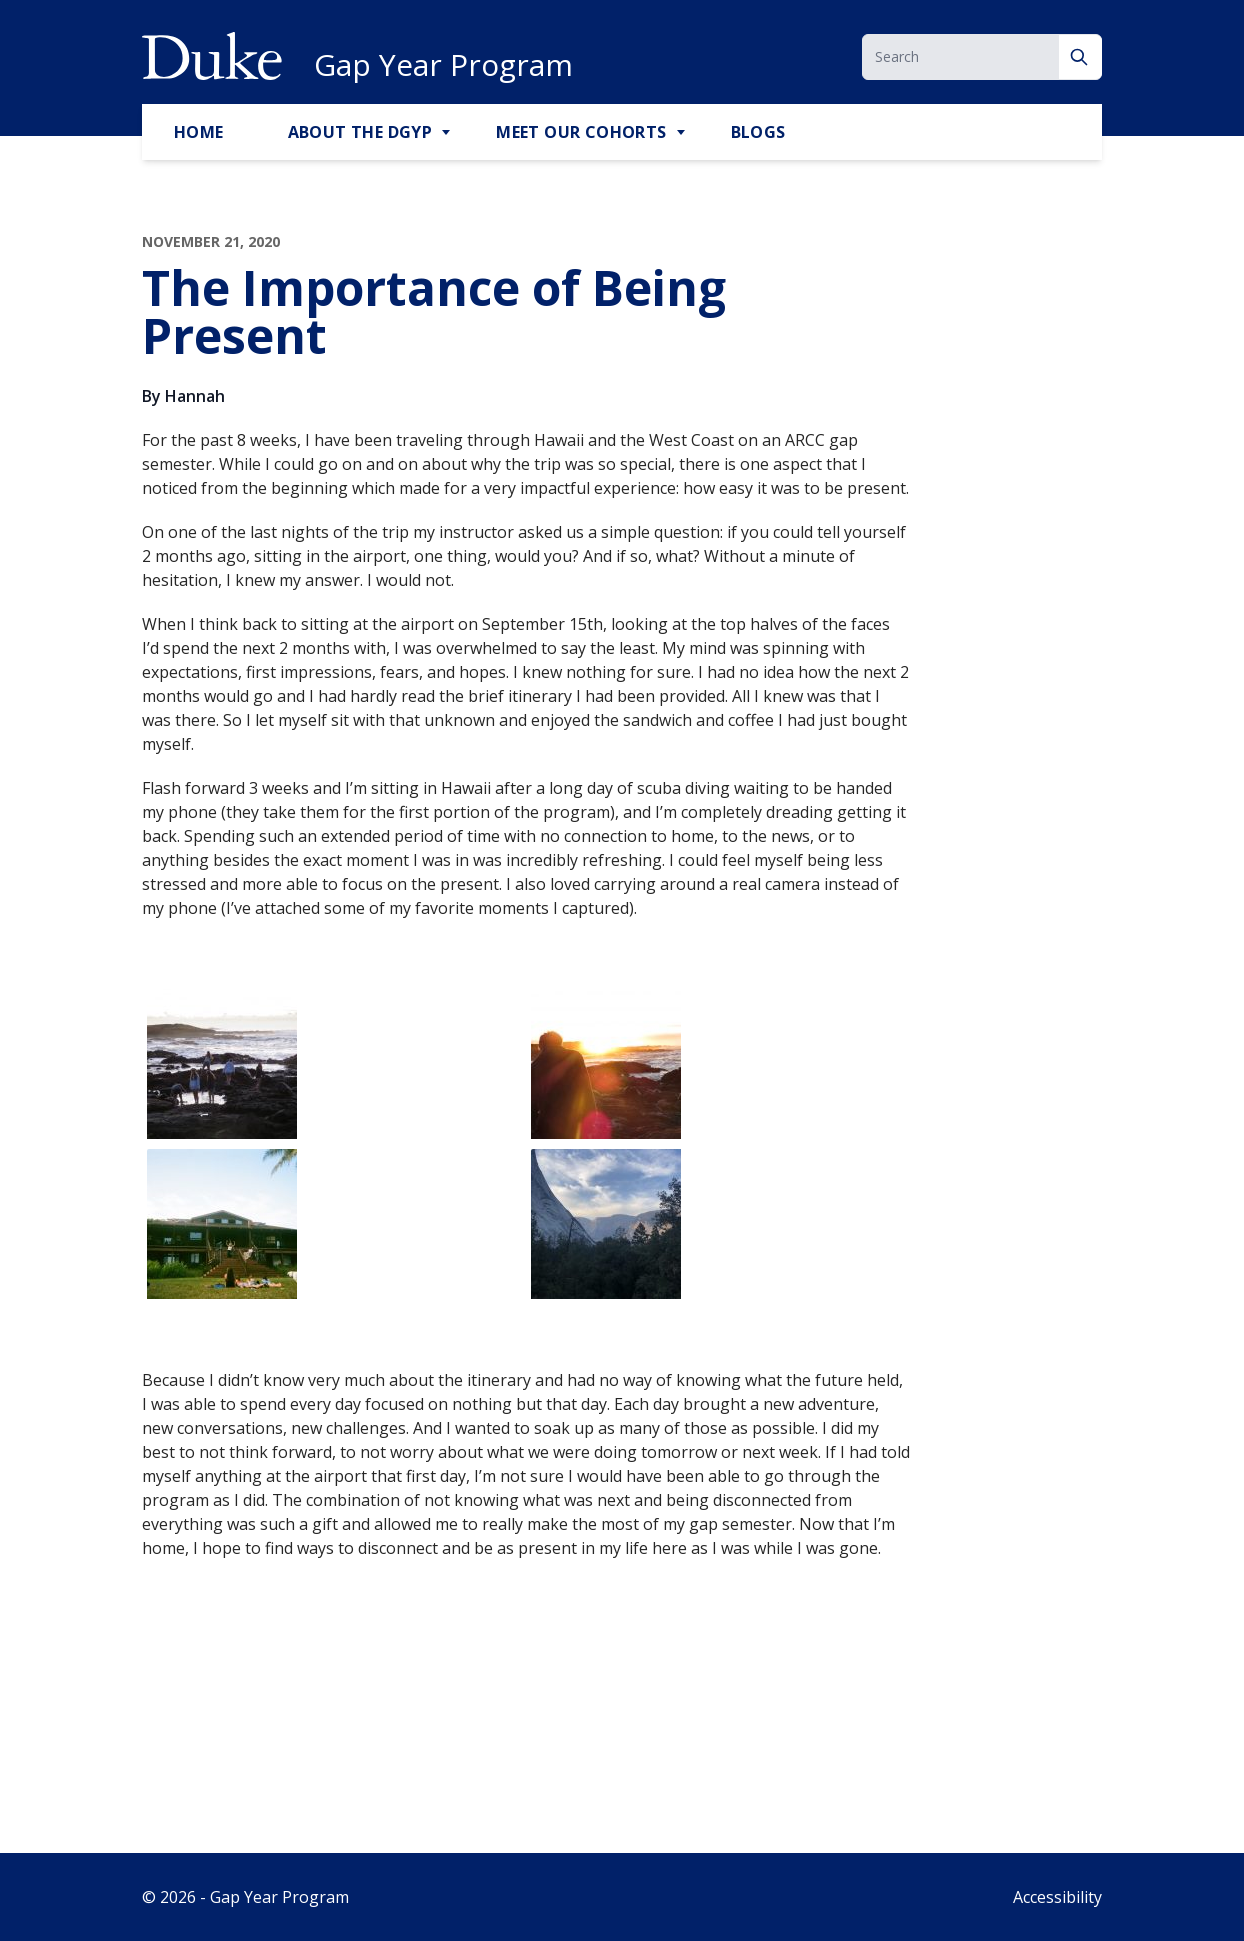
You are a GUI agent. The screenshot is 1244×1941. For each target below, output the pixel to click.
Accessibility (1057, 1897)
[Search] (1080, 57)
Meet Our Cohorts (581, 132)
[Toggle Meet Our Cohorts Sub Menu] (683, 133)
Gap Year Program (443, 65)
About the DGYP (360, 132)
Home (199, 132)
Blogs (758, 132)
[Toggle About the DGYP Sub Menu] (448, 133)
